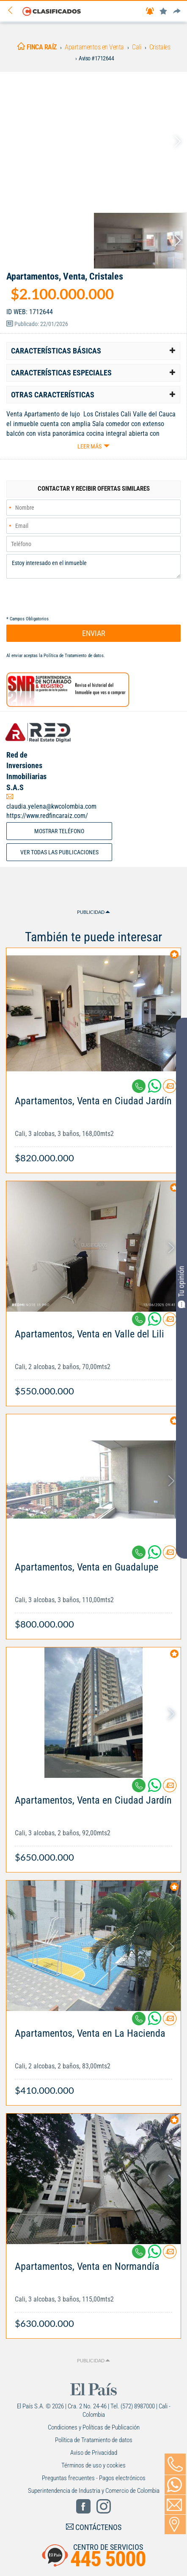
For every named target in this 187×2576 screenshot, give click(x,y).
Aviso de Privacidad (93, 2452)
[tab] (93, 351)
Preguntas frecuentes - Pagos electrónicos (94, 2478)
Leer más (89, 446)
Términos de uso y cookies (93, 2465)
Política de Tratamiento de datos (74, 655)
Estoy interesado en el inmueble (93, 566)
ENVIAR (93, 633)
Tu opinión (181, 1287)
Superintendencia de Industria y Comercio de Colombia (94, 2490)
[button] (93, 350)
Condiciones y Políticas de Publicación (94, 2427)
